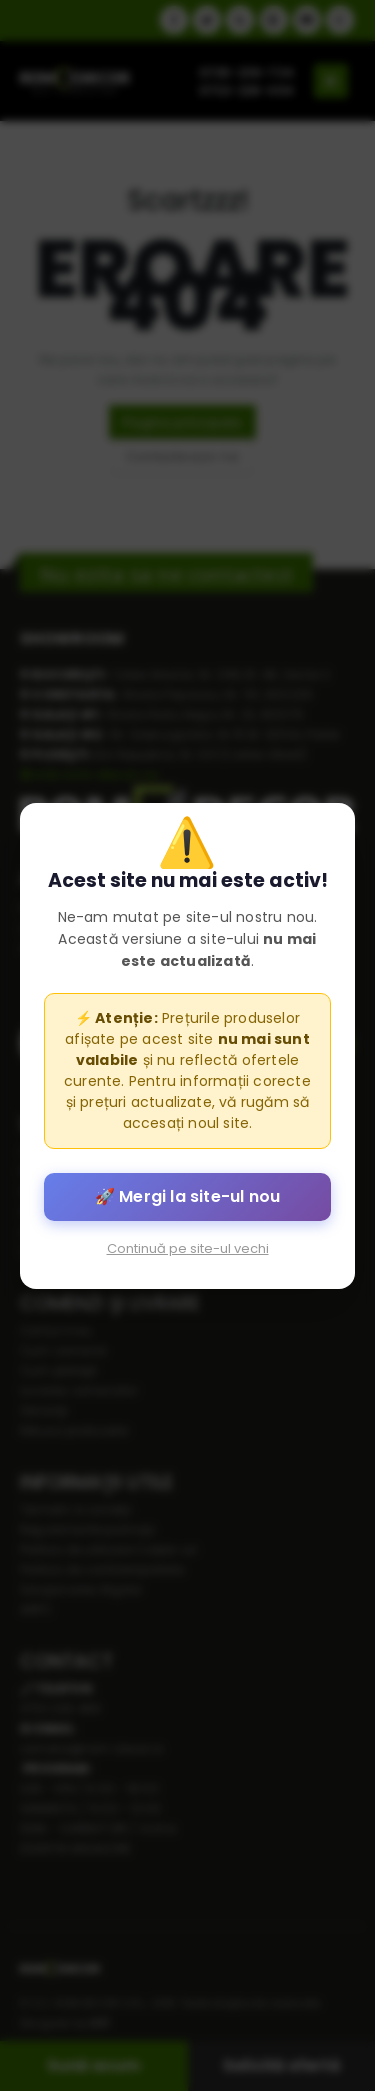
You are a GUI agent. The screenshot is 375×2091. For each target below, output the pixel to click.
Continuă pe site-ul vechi (188, 1247)
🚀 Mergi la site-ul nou (187, 1195)
